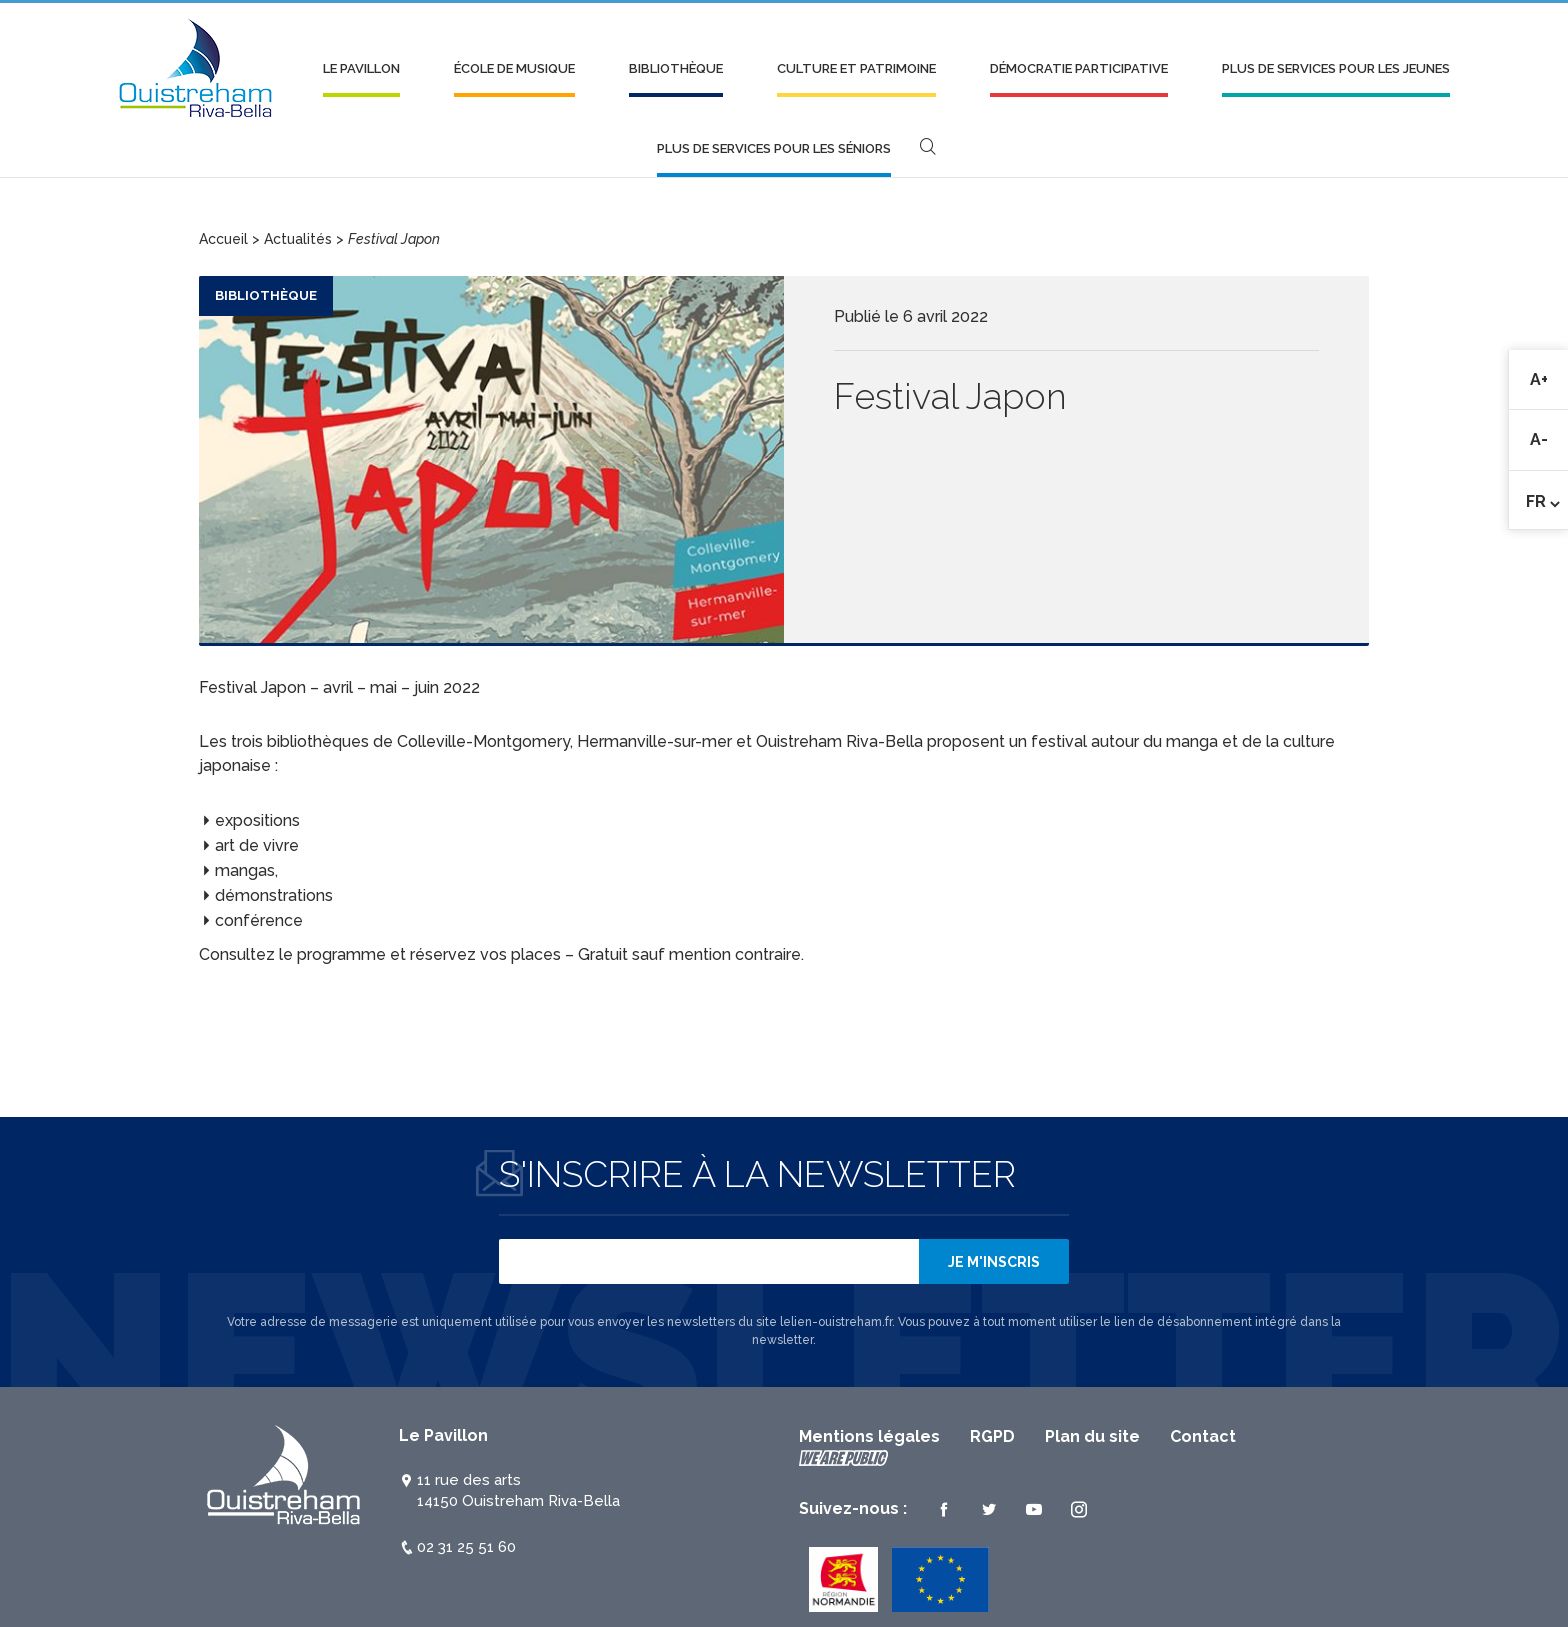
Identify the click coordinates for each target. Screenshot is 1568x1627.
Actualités (298, 239)
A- (1549, 440)
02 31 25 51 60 (466, 1547)
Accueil (223, 239)
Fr (1536, 501)
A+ (1549, 380)
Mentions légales (869, 1436)
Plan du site (1092, 1436)
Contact (1203, 1436)
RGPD (992, 1436)
